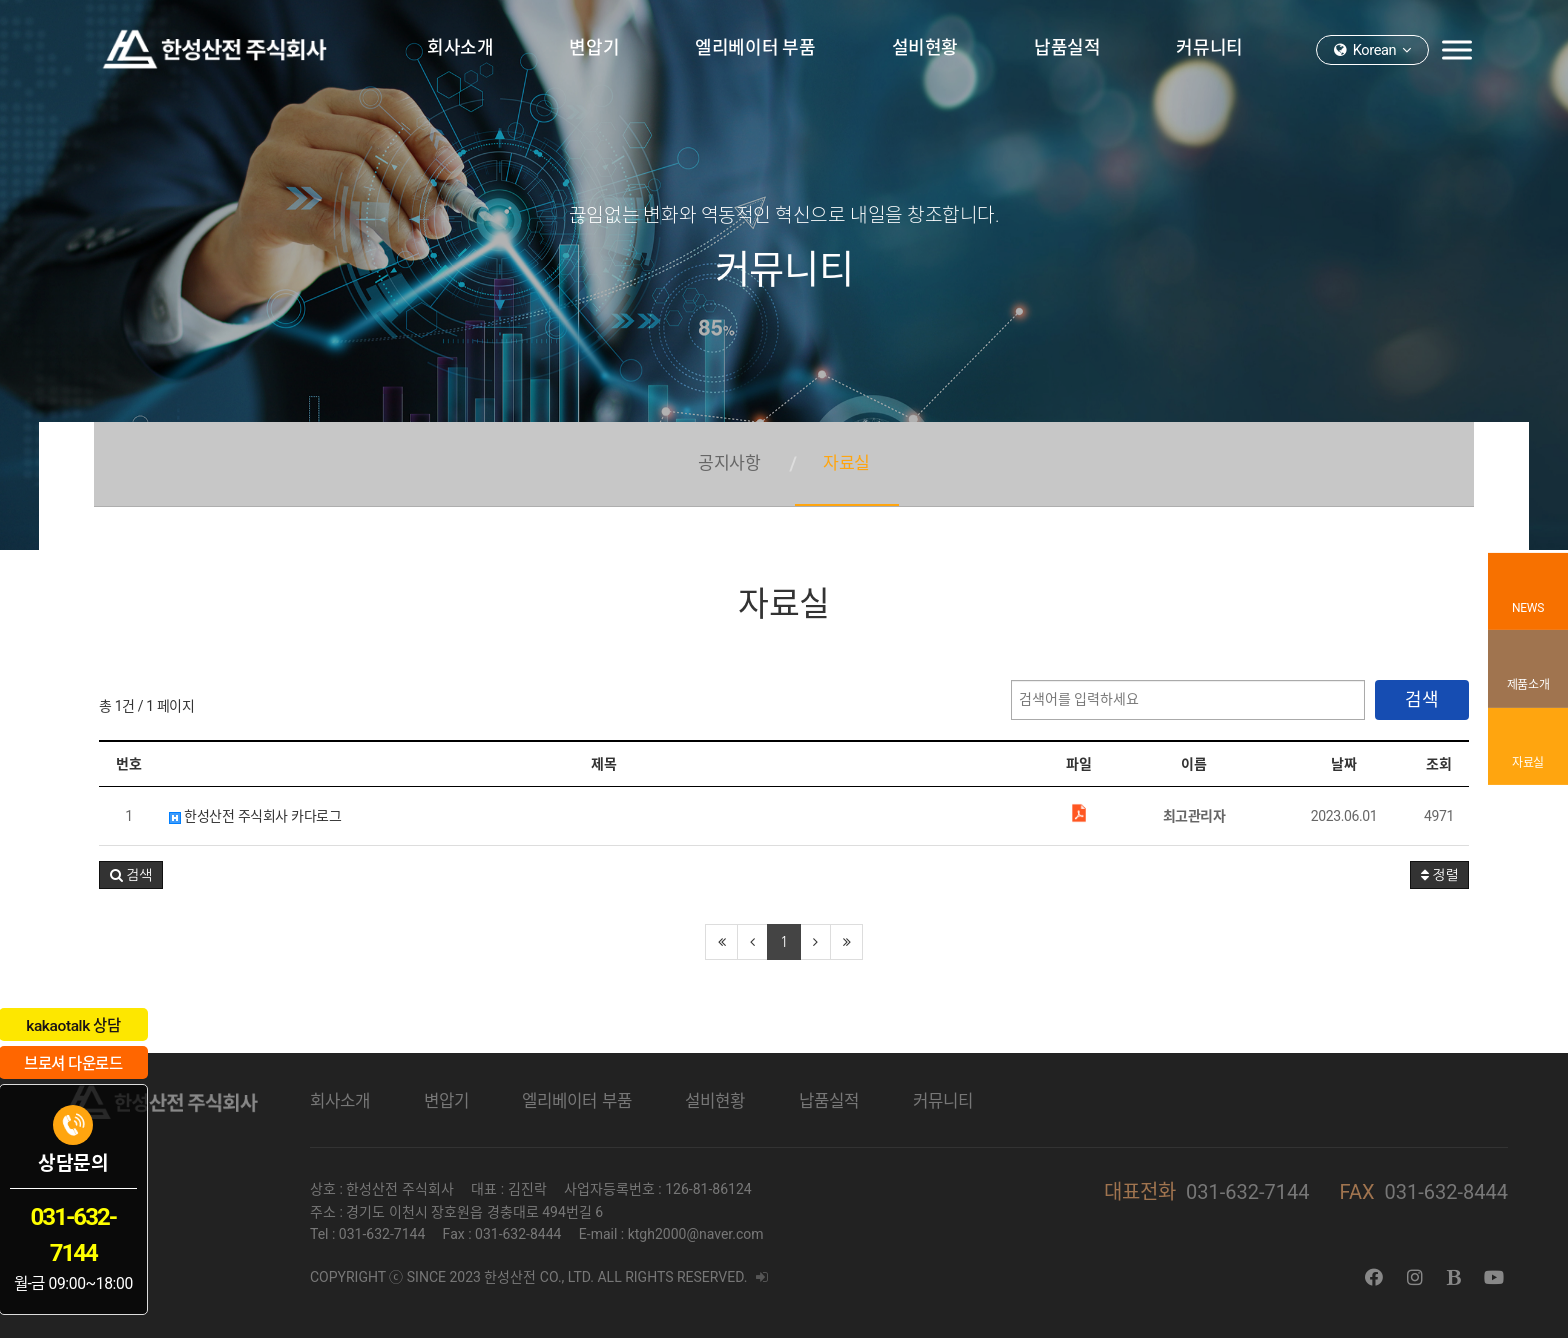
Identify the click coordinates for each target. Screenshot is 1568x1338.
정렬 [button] (1439, 875)
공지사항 (729, 453)
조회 (1438, 764)
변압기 (446, 1101)
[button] (131, 875)
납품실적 (829, 1101)
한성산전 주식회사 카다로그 (255, 816)
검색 (1422, 699)
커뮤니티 (943, 1101)
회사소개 (340, 1101)
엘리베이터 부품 (576, 1101)
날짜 (1343, 764)
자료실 (847, 453)
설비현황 (715, 1101)
